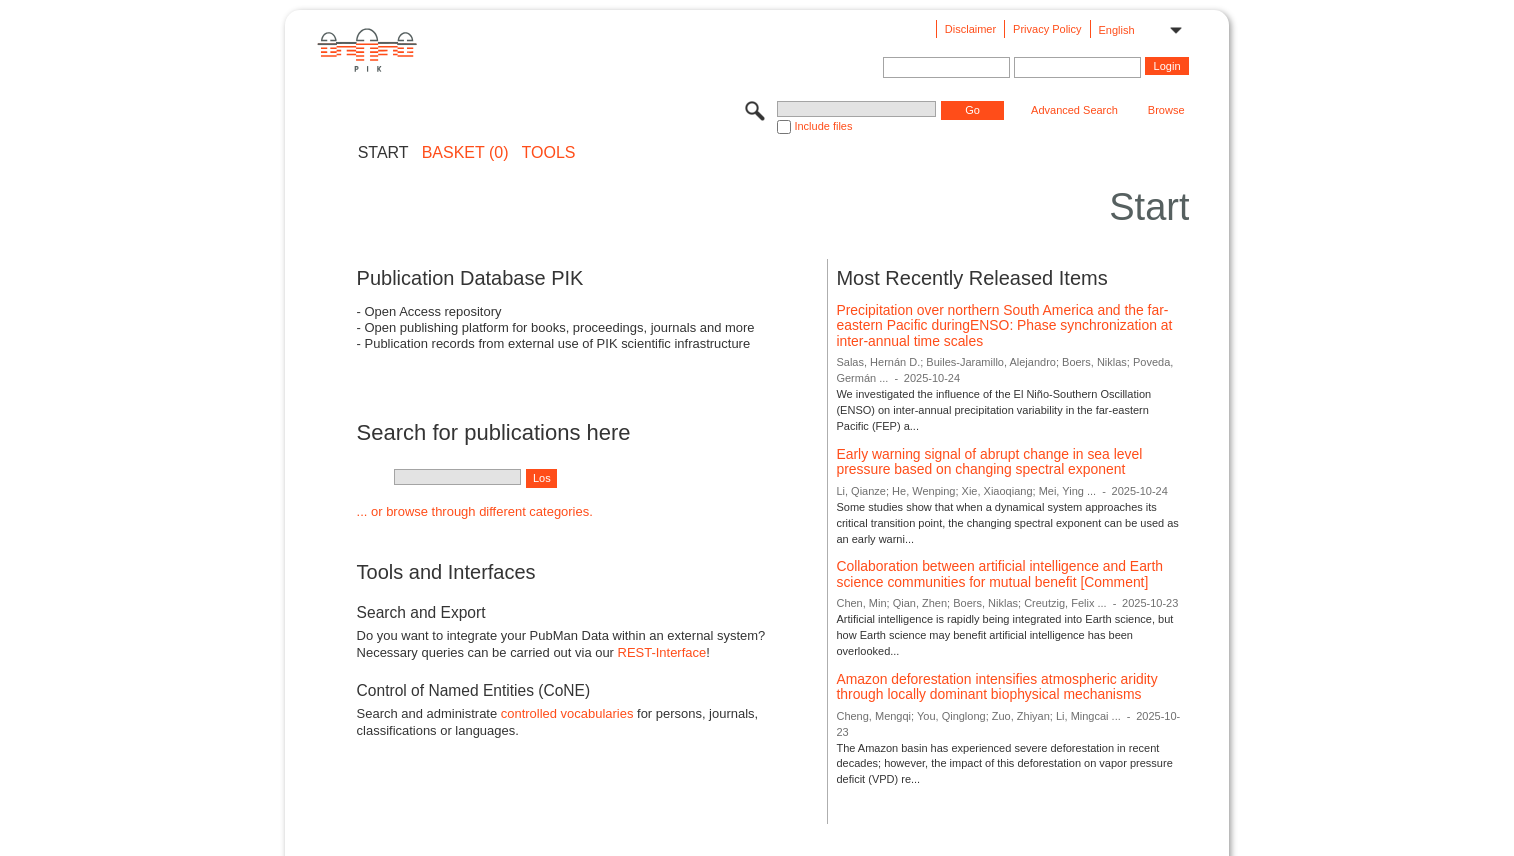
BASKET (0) (465, 153)
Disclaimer (970, 29)
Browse (1166, 110)
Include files (823, 126)
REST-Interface (662, 652)
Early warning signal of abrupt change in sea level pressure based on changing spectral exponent (989, 462)
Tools (549, 153)
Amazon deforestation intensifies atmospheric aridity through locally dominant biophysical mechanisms (996, 687)
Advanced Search (1074, 110)
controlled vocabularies (567, 713)
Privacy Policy (1047, 29)
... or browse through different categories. (475, 511)
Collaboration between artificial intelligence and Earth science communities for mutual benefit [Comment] (999, 574)
